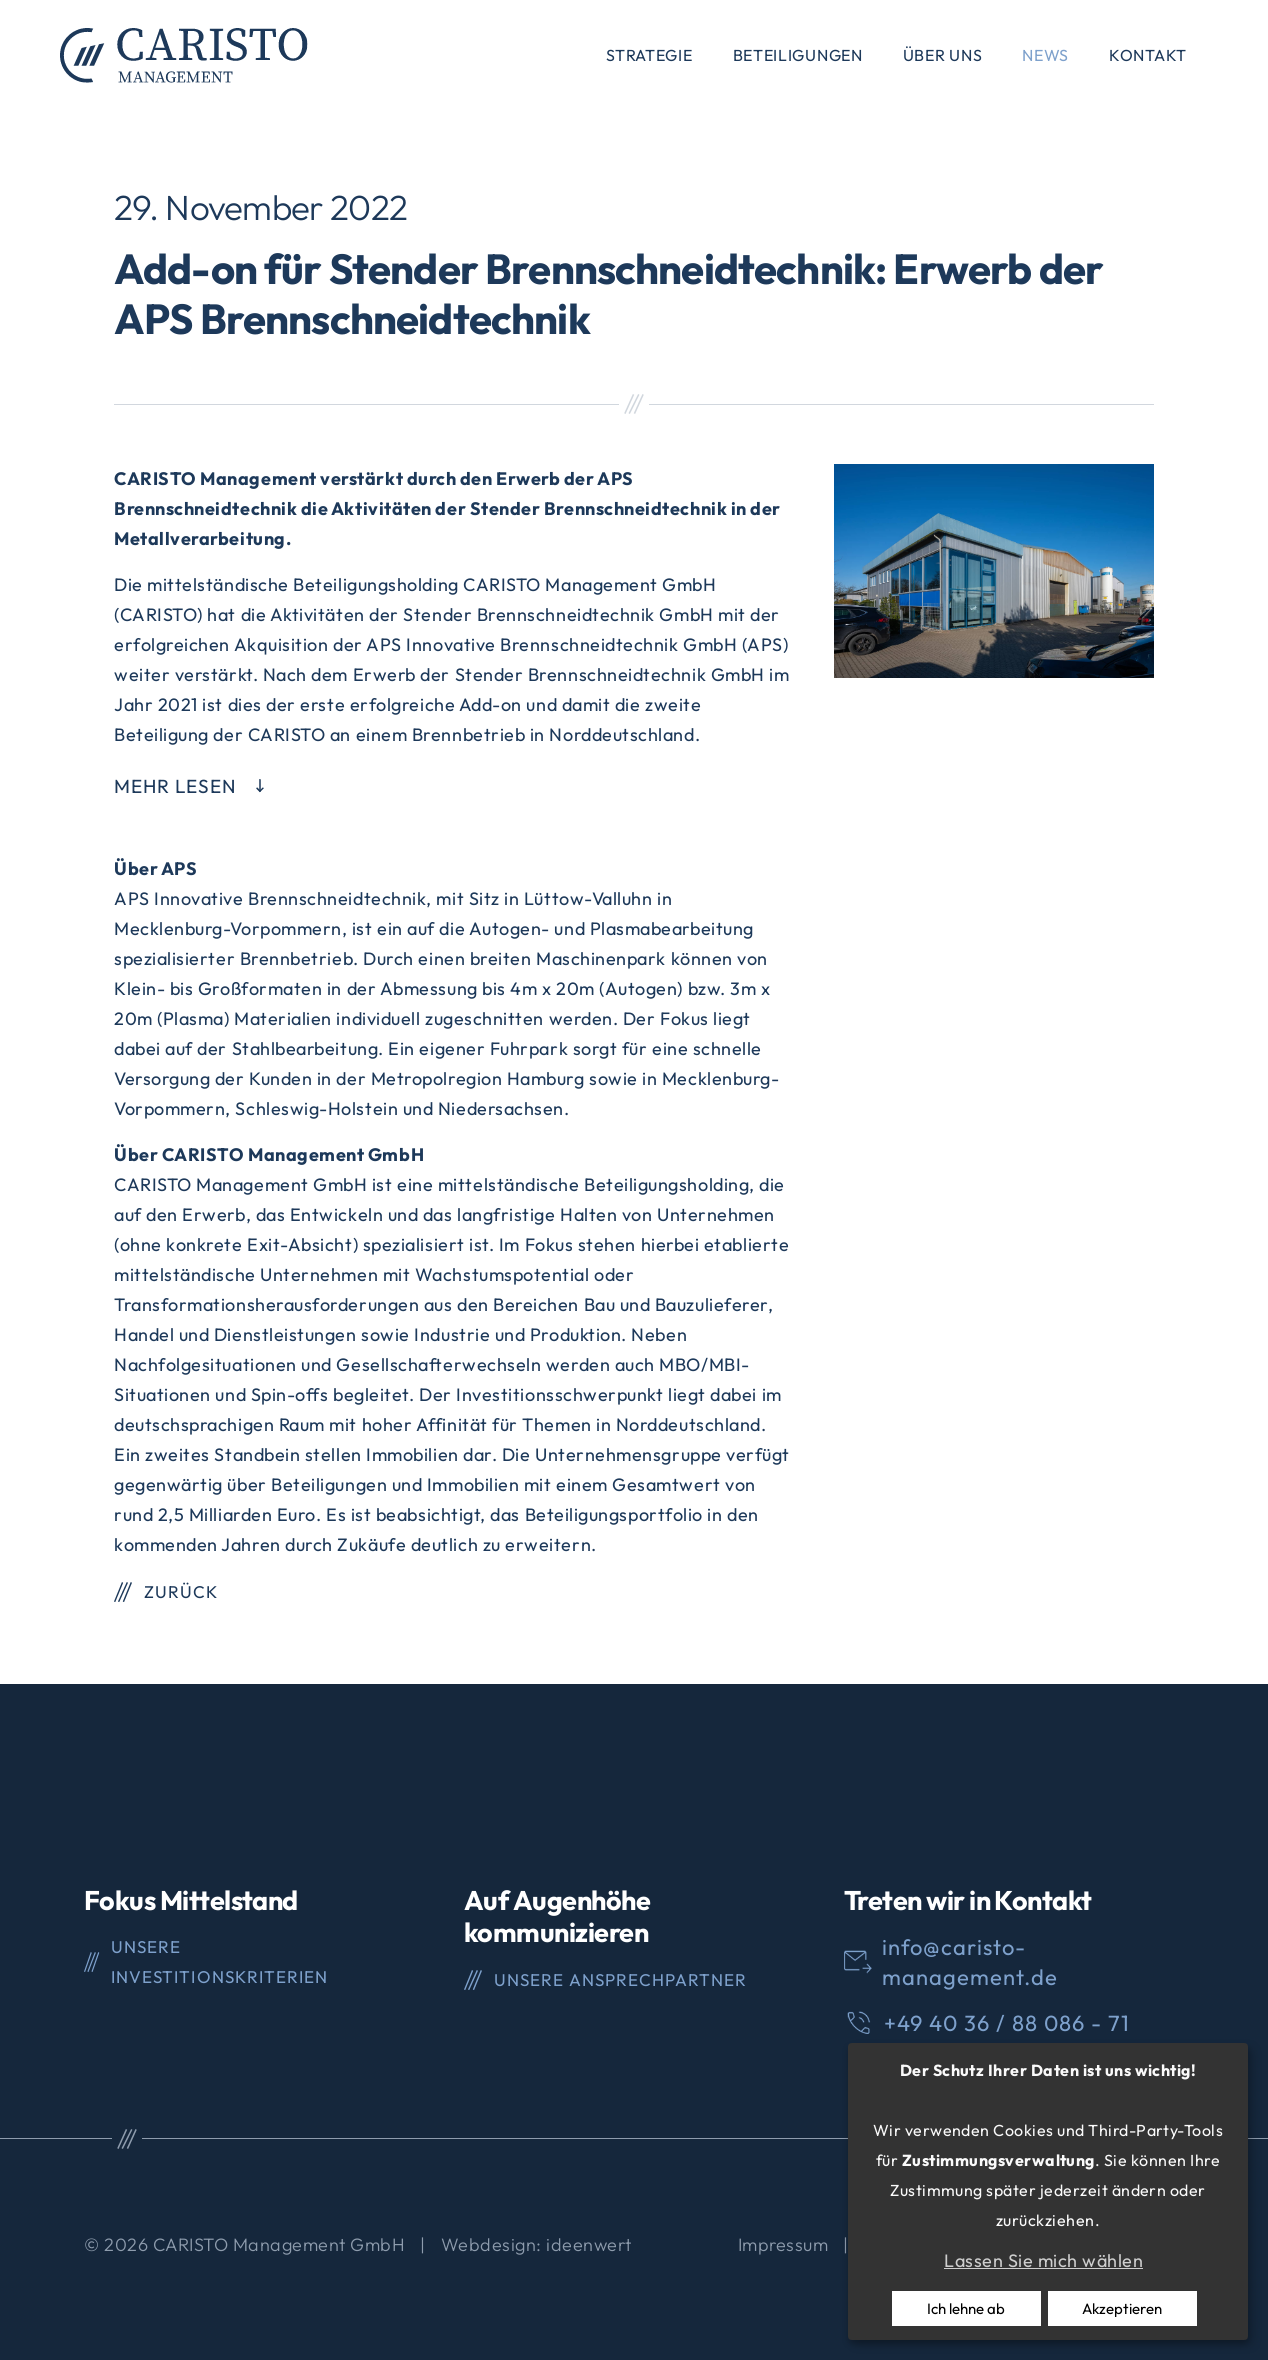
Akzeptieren (1122, 2308)
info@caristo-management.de (970, 1962)
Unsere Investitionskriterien (219, 1961)
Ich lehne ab (966, 2308)
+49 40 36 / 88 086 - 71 (1007, 2023)
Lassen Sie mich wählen (1043, 2260)
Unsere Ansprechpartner (620, 1979)
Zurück (181, 1591)
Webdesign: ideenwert (536, 2244)
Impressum (783, 2244)
